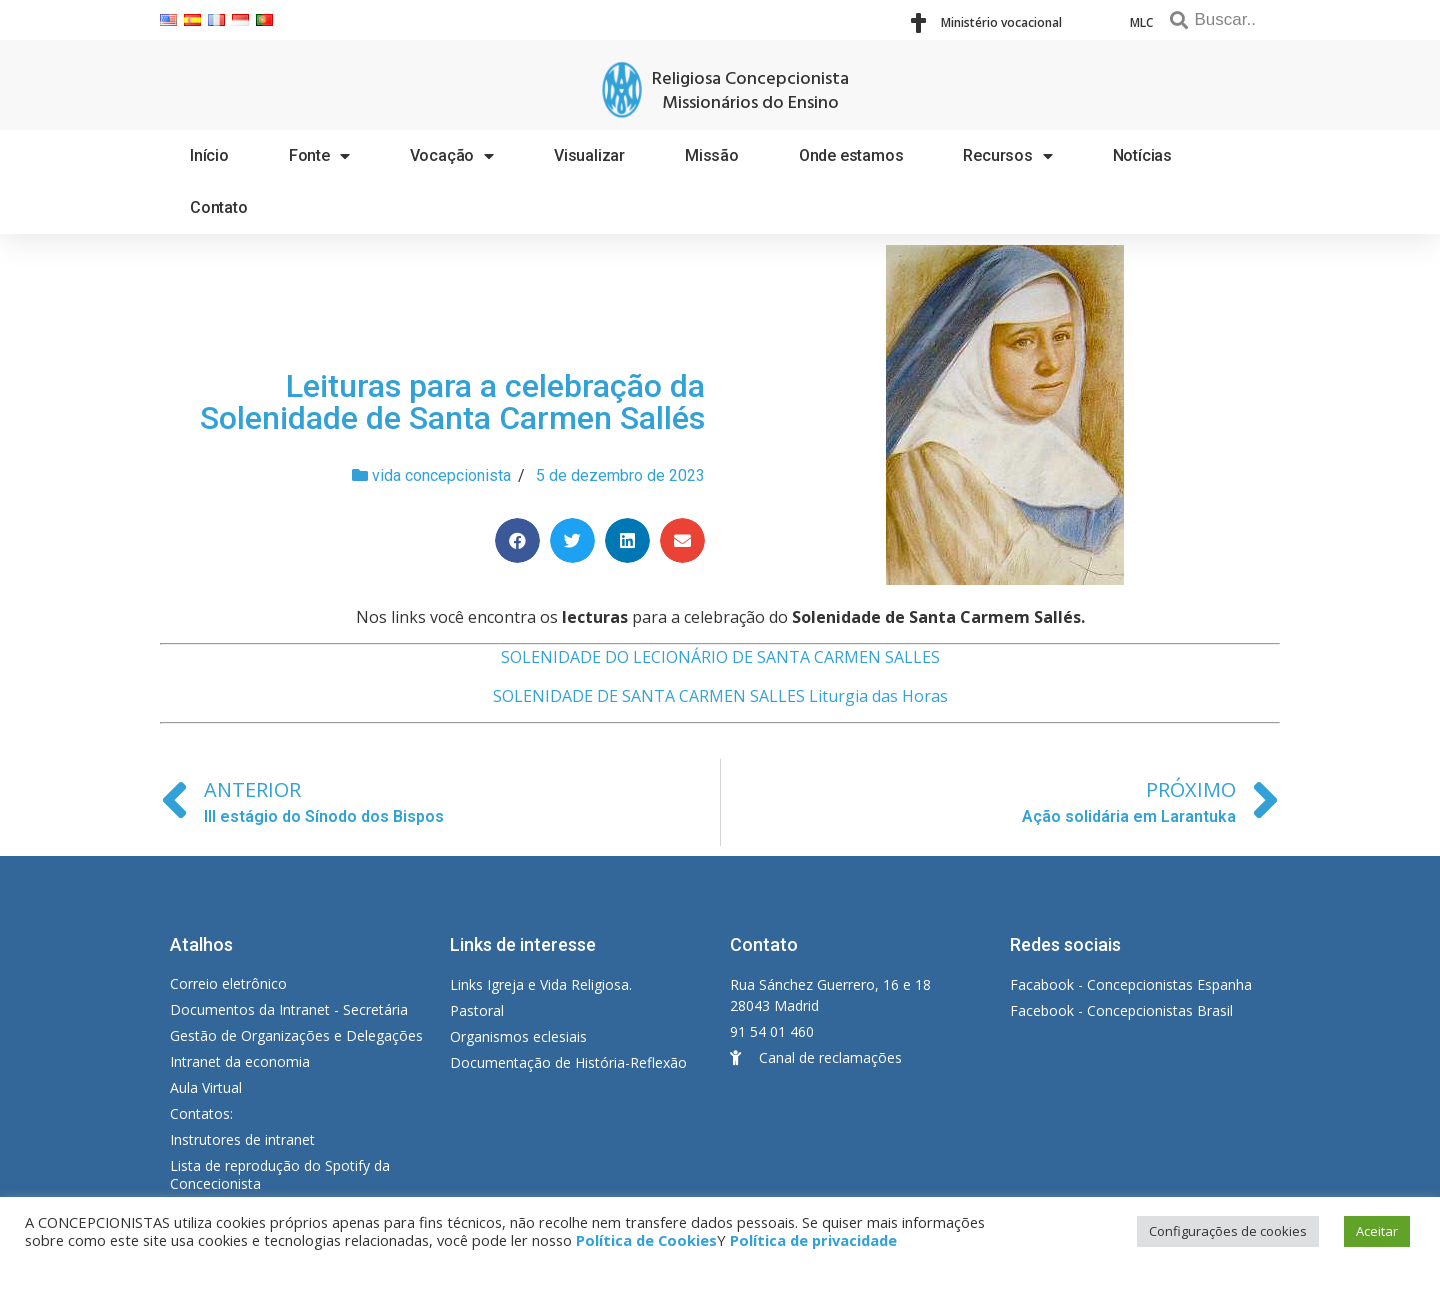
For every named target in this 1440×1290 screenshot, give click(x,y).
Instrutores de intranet (242, 1139)
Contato (219, 207)
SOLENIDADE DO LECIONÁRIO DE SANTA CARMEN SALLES (720, 657)
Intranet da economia (240, 1061)
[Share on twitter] (572, 540)
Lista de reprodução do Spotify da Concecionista (280, 1174)
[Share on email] (682, 540)
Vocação (452, 156)
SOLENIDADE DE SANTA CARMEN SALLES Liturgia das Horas (720, 696)
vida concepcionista (441, 475)
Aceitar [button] (1377, 1231)
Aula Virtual (206, 1087)
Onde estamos (851, 155)
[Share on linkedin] (627, 540)
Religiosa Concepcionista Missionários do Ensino (750, 91)
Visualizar (589, 155)
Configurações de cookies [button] (1228, 1231)
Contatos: (201, 1113)
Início (209, 155)
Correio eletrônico (228, 983)
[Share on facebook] (517, 540)
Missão (712, 155)
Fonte (319, 156)
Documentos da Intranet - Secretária (289, 1009)
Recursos (1007, 156)
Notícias (1142, 155)
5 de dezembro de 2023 (620, 475)
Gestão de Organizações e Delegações (296, 1035)
